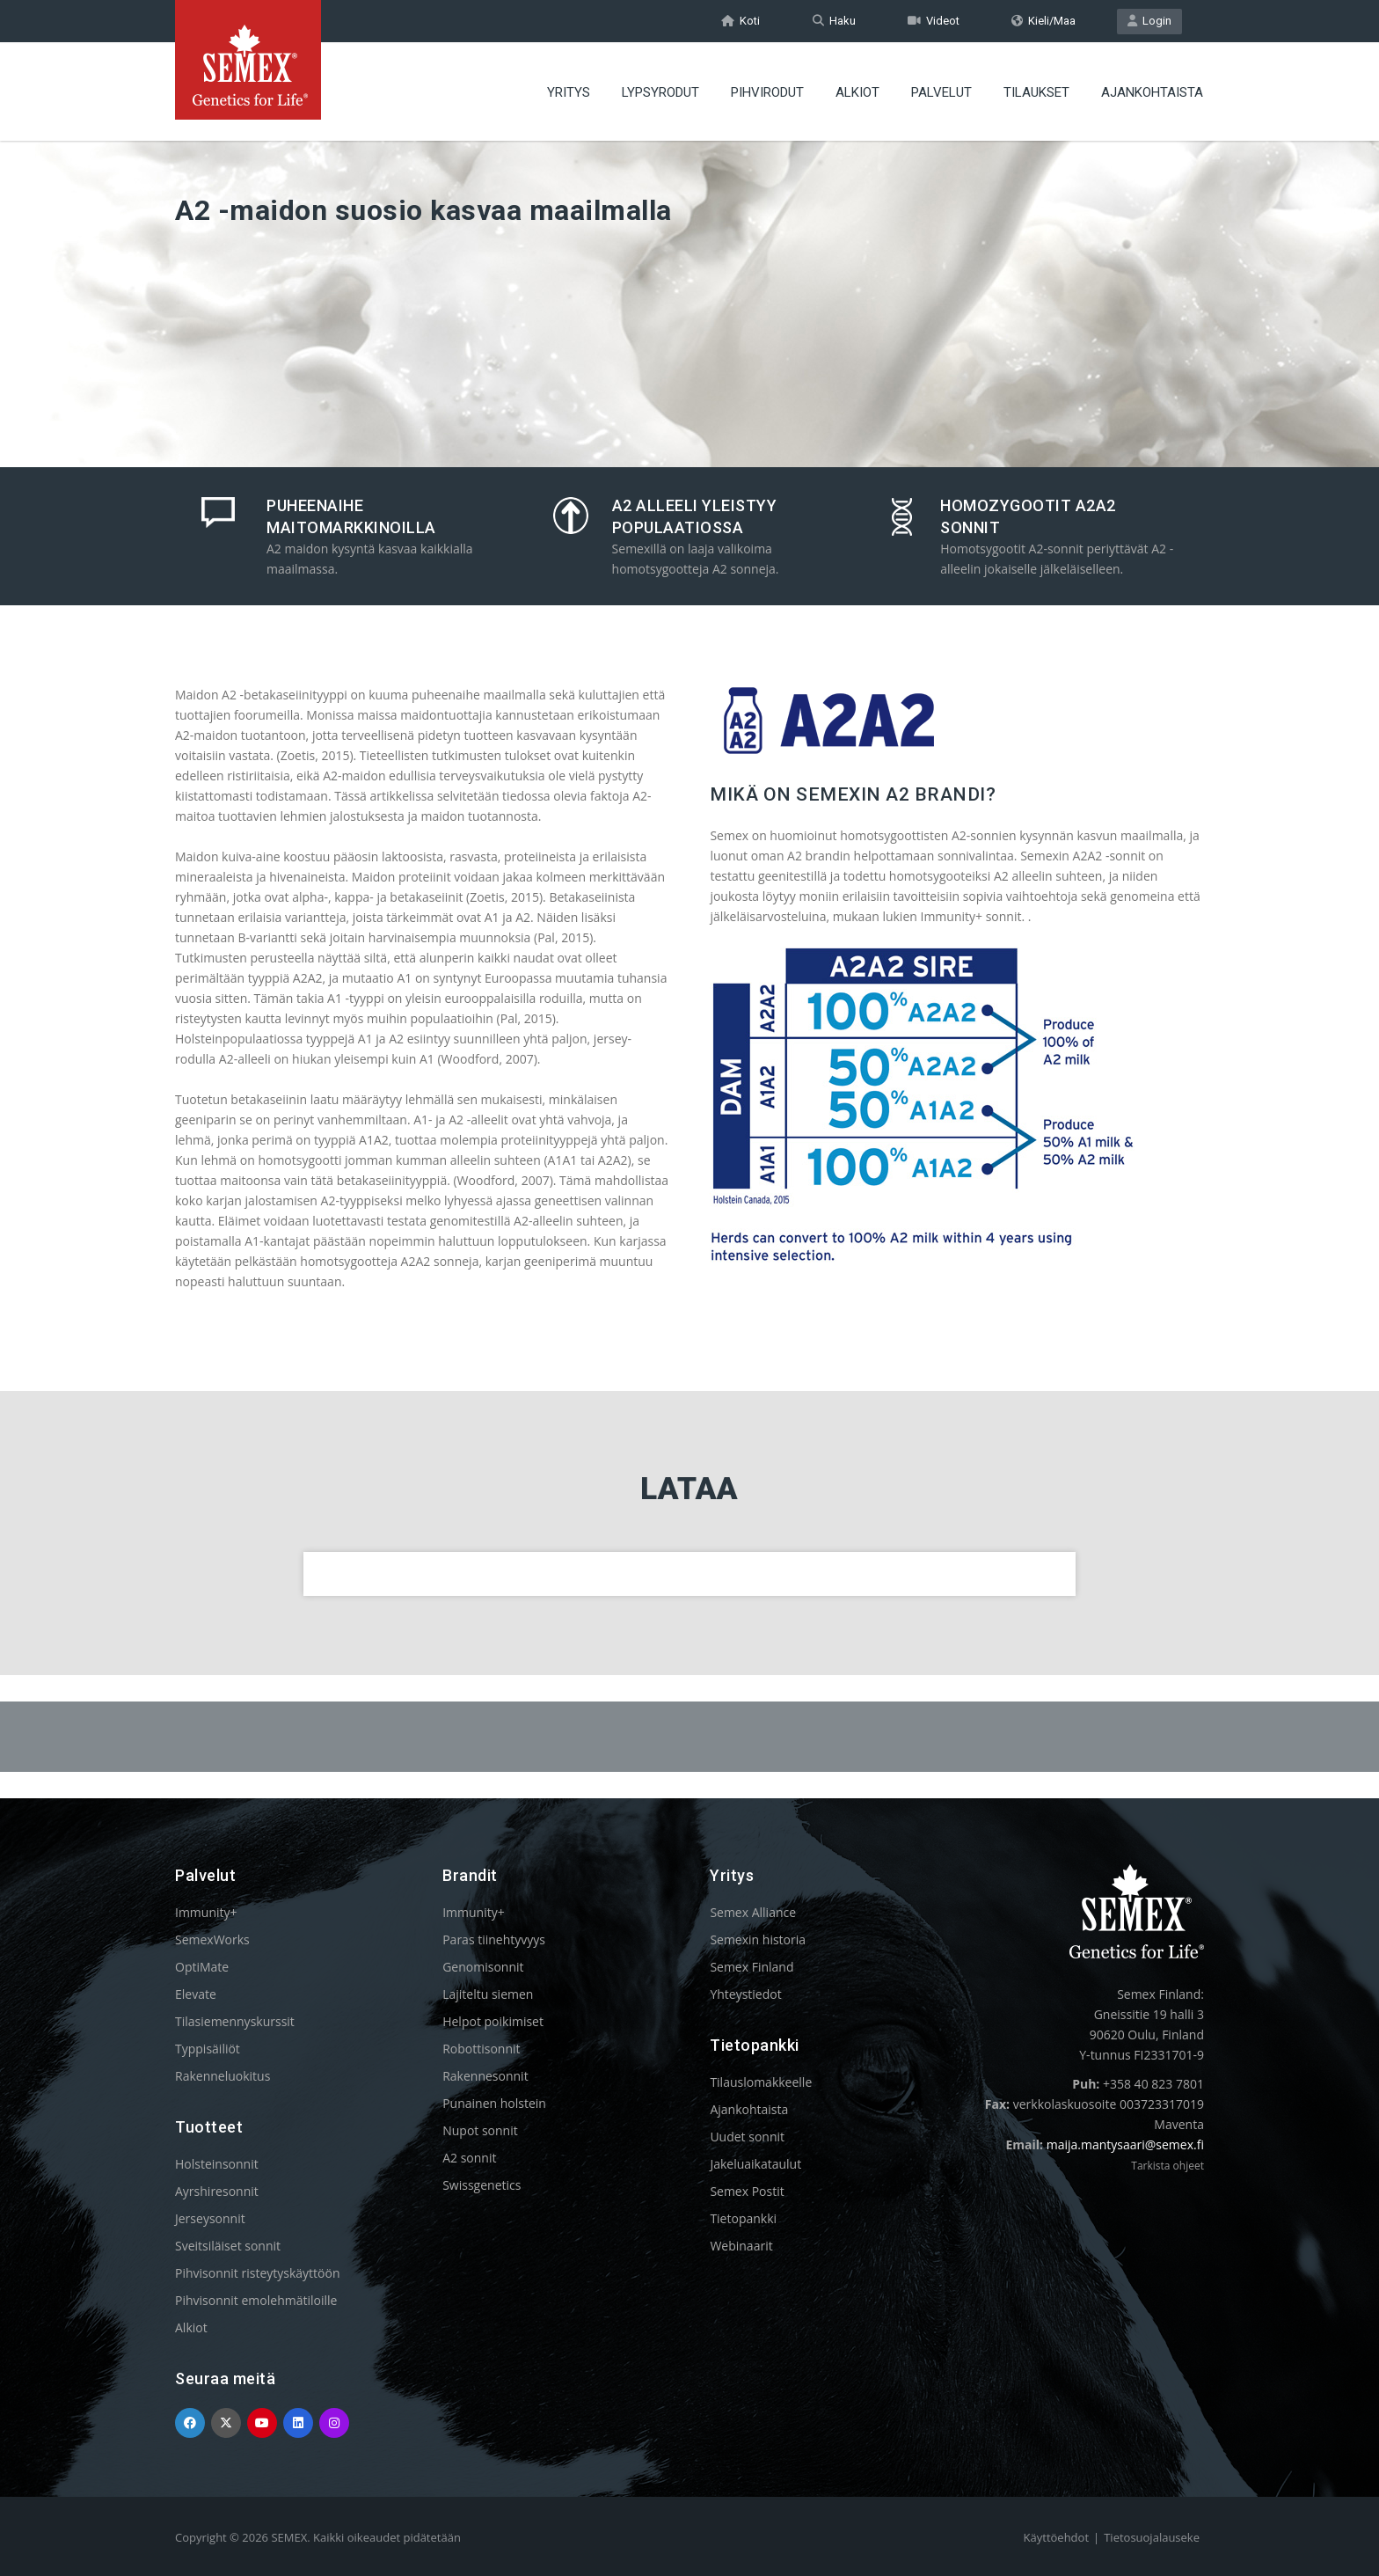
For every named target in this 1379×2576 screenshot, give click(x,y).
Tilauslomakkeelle (761, 2082)
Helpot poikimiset (493, 2021)
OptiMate (202, 1966)
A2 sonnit (469, 2157)
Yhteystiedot (745, 1994)
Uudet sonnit (747, 2136)
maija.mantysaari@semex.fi (1125, 2144)
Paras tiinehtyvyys (493, 1939)
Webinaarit (741, 2245)
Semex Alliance (753, 1912)
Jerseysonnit (210, 2218)
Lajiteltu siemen (487, 1994)
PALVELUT (941, 92)
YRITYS (568, 92)
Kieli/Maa (1043, 20)
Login (1149, 20)
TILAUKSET (1036, 92)
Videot (933, 20)
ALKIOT (857, 92)
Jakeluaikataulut (755, 2163)
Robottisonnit (481, 2048)
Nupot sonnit (480, 2130)
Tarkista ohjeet (1167, 2165)
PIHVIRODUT (767, 92)
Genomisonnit (482, 1966)
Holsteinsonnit (217, 2163)
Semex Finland (751, 1966)
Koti (740, 20)
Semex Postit (747, 2191)
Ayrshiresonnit (217, 2191)
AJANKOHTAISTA (1152, 92)
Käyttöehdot (1056, 2537)
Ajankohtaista (749, 2109)
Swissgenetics (481, 2185)
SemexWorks (212, 1939)
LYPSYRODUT (660, 92)
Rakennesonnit (485, 2075)
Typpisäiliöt (207, 2048)
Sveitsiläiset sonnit (228, 2245)
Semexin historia (758, 1939)
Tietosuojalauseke (1152, 2537)
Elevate (195, 1994)
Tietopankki (743, 2218)
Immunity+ (206, 1912)
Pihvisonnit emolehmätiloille (256, 2300)
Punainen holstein (494, 2103)
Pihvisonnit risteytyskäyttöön (257, 2273)
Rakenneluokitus (222, 2075)
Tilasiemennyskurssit (235, 2021)
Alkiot (191, 2327)
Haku (834, 20)
